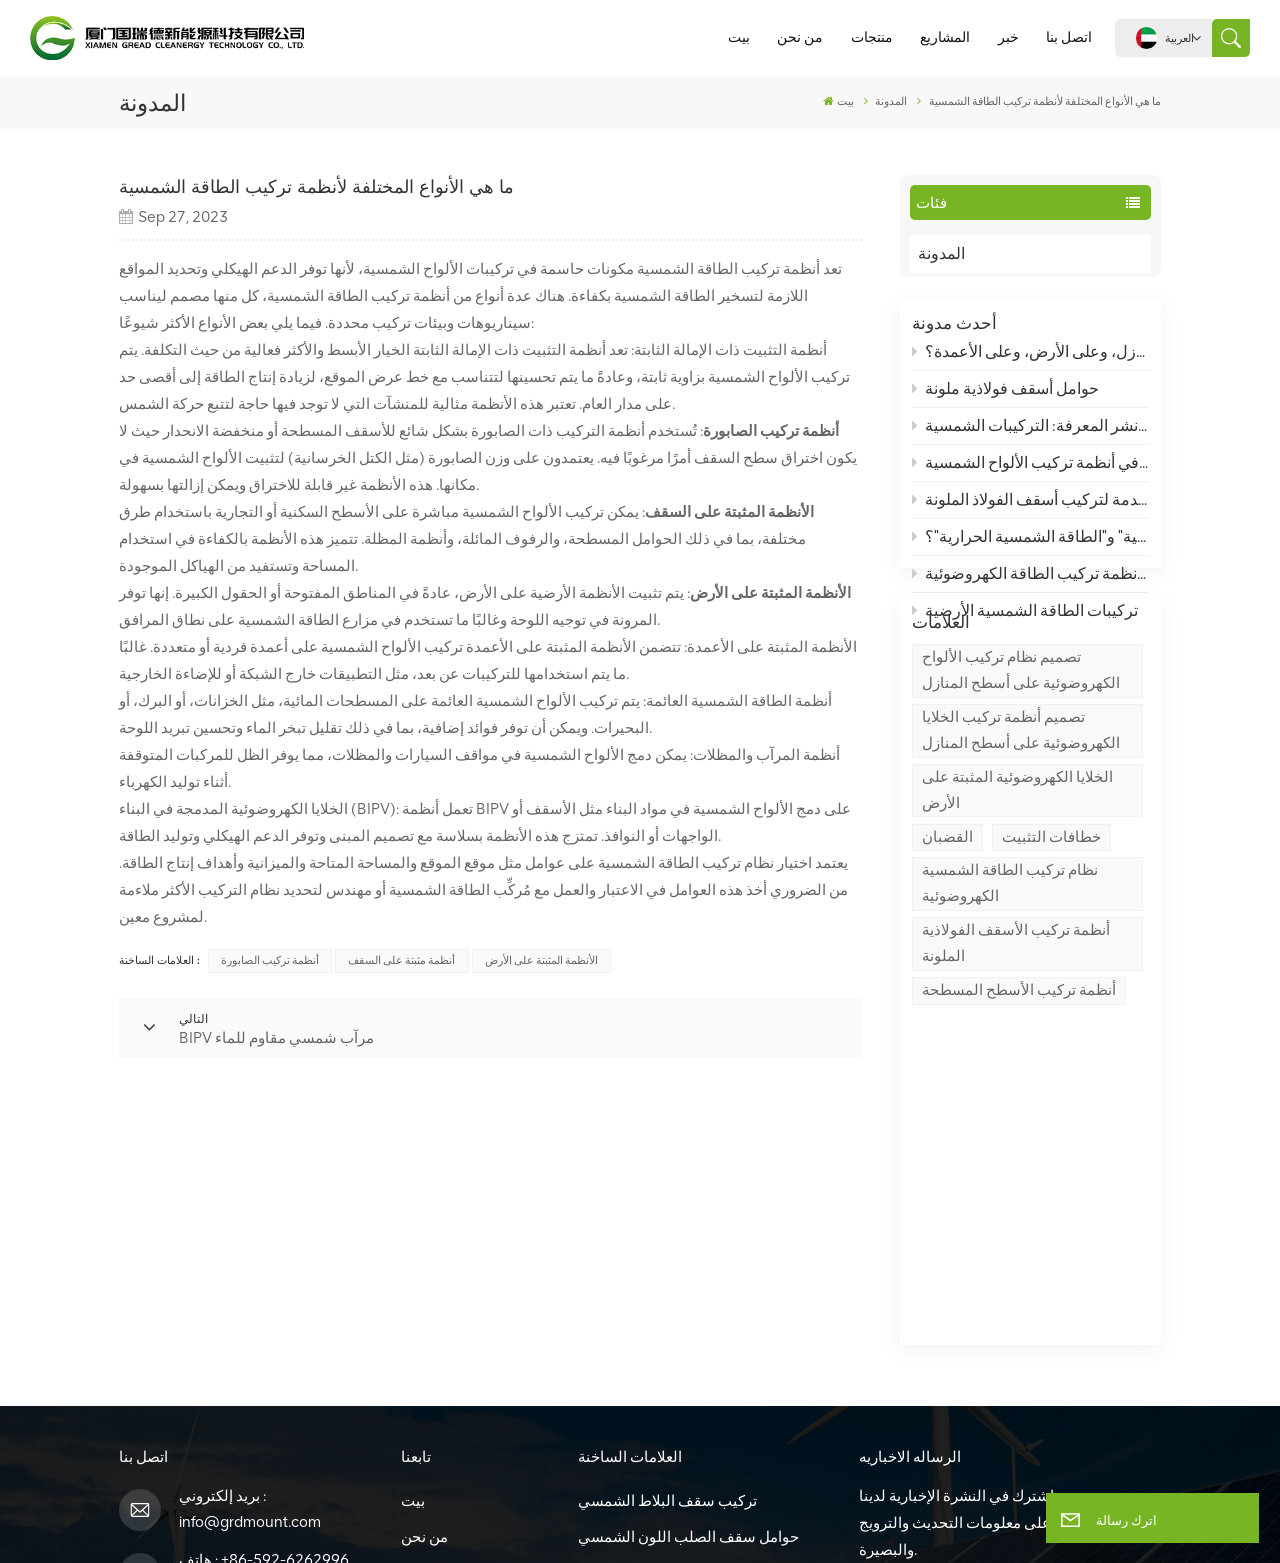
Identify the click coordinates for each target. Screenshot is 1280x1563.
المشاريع (945, 37)
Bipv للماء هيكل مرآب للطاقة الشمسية (698, 1404)
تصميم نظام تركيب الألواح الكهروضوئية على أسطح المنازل (1021, 755)
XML (652, 1526)
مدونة (418, 1440)
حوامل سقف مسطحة (645, 1332)
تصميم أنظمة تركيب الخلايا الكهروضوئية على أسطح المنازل (1021, 815)
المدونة (960, 254)
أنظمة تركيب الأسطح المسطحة (1019, 1075)
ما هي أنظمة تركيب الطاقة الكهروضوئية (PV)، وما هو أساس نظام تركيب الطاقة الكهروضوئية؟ (1031, 583)
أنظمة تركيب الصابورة (270, 960)
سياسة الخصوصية (738, 1526)
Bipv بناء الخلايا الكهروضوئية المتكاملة (695, 1368)
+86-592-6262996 (285, 1319)
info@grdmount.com (250, 1281)
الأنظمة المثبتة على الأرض (541, 960)
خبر (1008, 37)
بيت (739, 37)
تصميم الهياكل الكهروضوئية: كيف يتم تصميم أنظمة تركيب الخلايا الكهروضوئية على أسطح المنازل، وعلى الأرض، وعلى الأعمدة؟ (1031, 362)
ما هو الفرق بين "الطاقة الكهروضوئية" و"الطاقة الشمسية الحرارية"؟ (1031, 547)
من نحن (800, 37)
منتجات (872, 37)
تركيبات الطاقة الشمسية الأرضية (1025, 620)
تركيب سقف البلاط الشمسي (667, 1260)
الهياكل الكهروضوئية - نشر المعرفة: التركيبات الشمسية (1031, 436)
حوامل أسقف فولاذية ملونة (1006, 399)
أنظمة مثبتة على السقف (401, 960)
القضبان (947, 921)
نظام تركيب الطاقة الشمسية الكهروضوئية (1010, 968)
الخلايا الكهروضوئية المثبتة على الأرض (1017, 875)
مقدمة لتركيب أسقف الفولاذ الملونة (1031, 510)
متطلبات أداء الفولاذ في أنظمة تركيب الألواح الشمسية (1031, 473)
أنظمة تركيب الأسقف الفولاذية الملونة (1016, 1028)
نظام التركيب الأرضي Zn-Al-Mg (677, 1440)
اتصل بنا (1069, 37)
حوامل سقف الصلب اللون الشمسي (688, 1296)
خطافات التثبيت (1051, 921)
